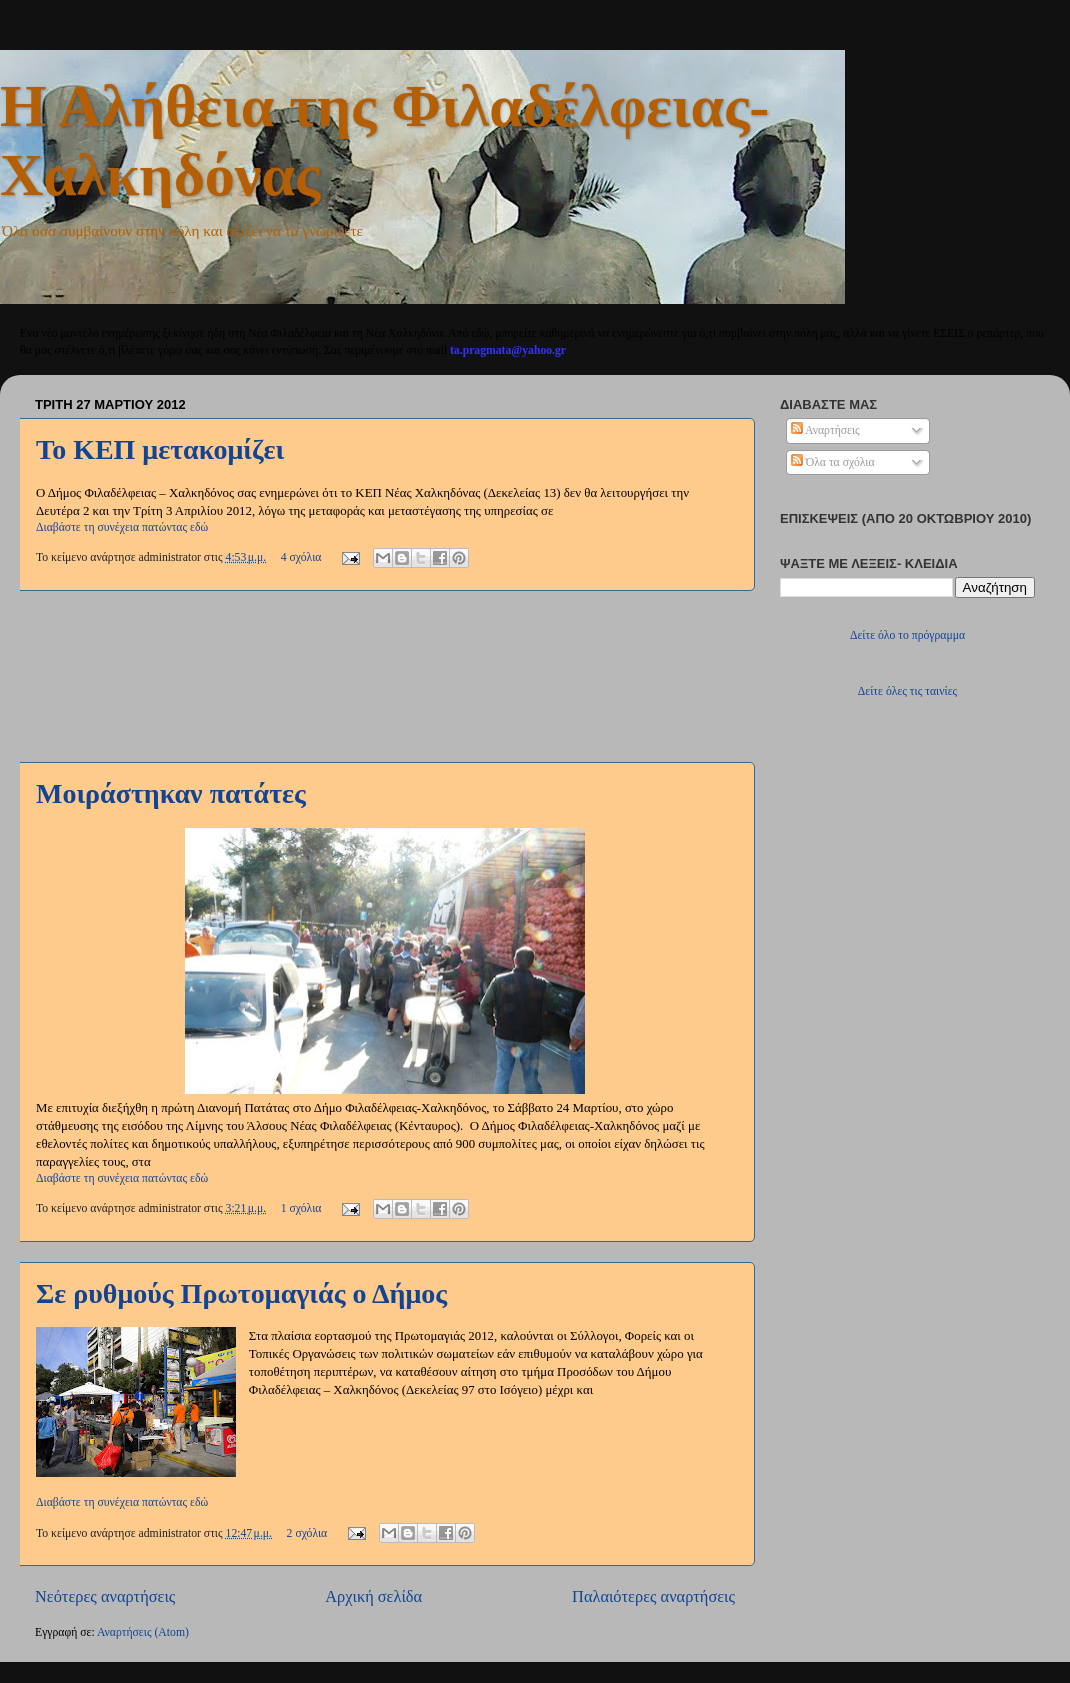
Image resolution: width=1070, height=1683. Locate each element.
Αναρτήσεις (825, 430)
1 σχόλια (301, 1208)
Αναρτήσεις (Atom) (143, 1632)
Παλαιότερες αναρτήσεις (653, 1596)
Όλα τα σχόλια (833, 462)
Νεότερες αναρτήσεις (105, 1596)
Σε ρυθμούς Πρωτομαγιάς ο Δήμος (241, 1293)
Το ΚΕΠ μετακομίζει (160, 449)
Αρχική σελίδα (373, 1596)
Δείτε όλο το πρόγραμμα (907, 635)
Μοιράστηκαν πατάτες (171, 793)
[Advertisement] (385, 676)
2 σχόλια (307, 1533)
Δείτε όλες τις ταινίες (907, 691)
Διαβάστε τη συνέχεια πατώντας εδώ (122, 527)
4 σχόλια (301, 557)
